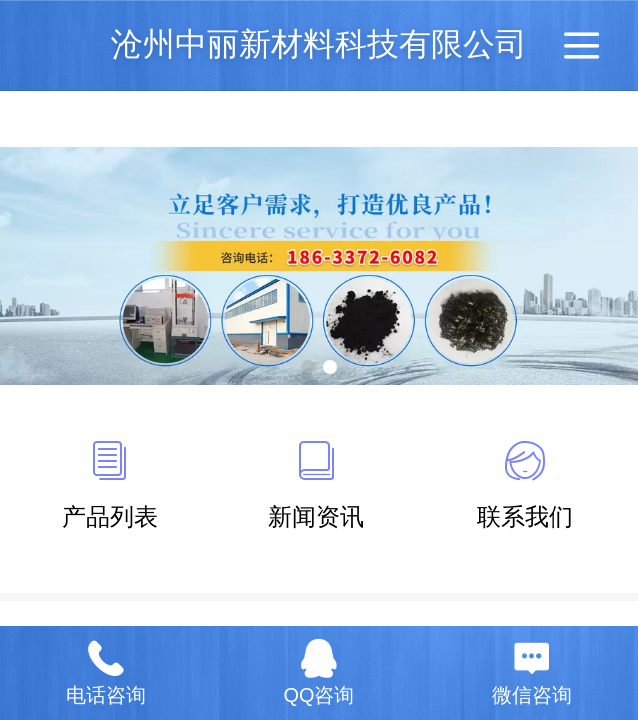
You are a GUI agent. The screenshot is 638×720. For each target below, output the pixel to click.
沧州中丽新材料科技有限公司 (319, 44)
